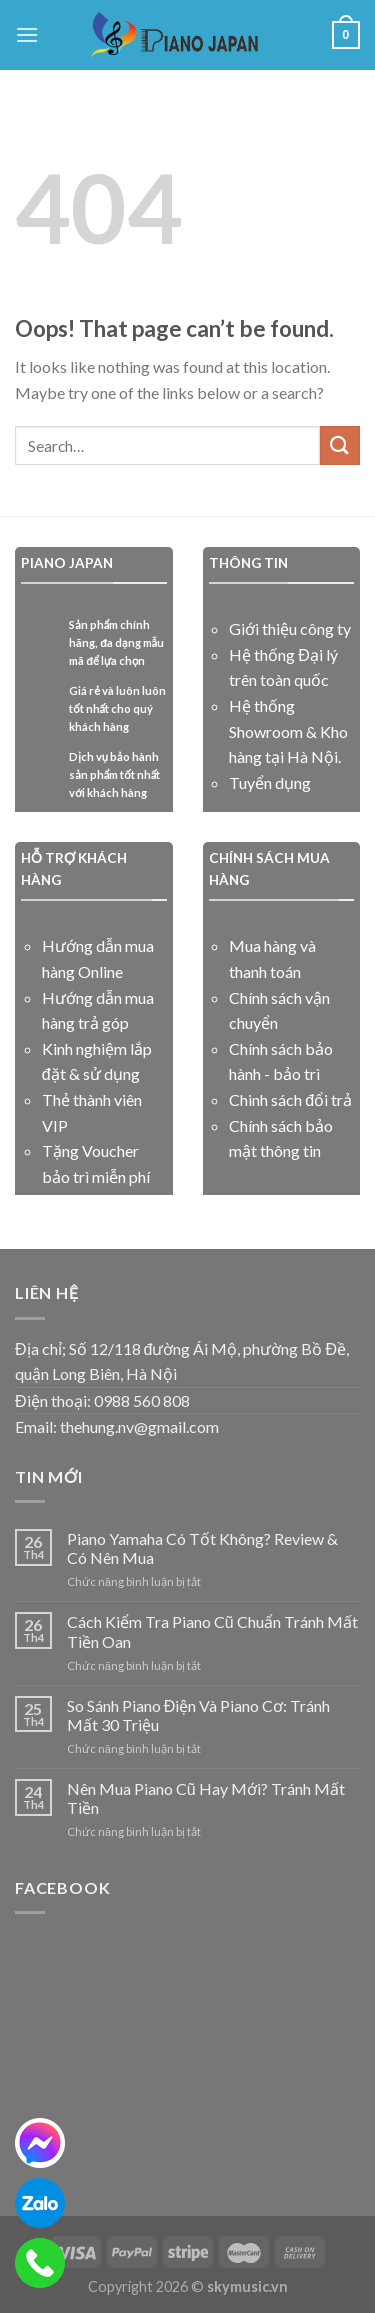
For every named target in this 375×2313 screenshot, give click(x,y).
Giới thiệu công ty (290, 628)
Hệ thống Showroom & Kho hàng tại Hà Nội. (288, 731)
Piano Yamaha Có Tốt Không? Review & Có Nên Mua (202, 1548)
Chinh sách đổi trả (290, 1099)
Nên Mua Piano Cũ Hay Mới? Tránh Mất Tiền (206, 1798)
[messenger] (40, 2143)
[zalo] (40, 2203)
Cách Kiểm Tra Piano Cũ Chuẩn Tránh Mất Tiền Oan (212, 1631)
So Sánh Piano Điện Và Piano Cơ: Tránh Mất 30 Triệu (199, 1715)
